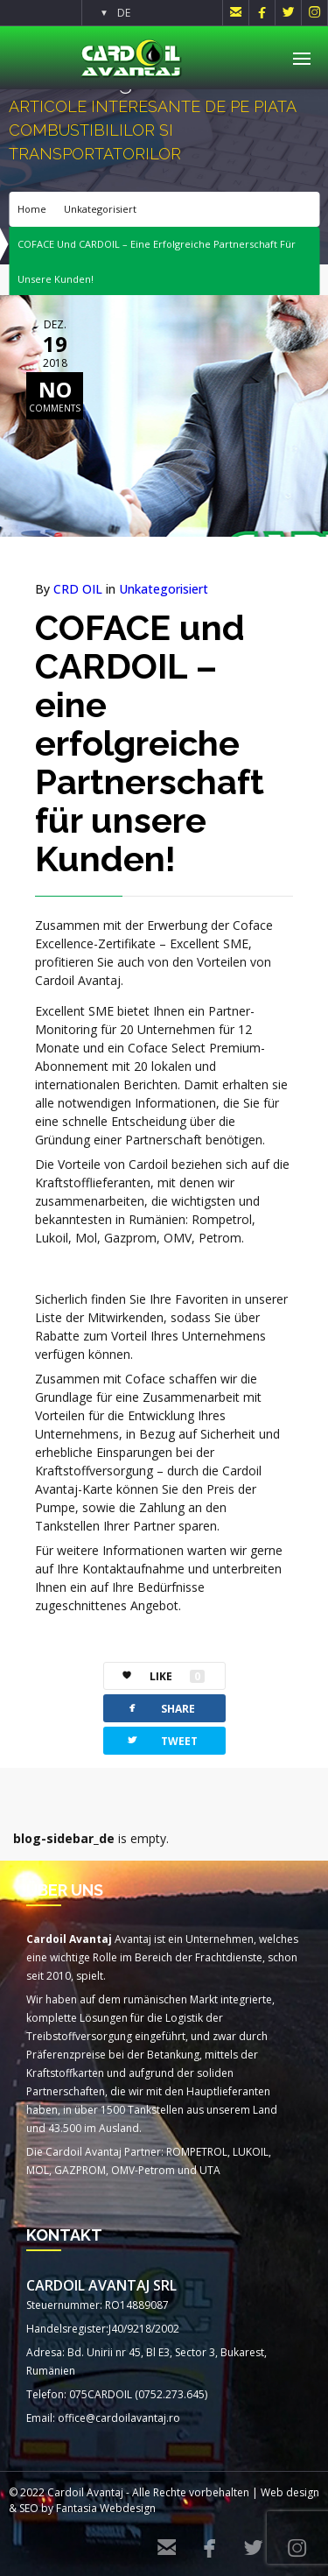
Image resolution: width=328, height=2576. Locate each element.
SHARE (160, 1708)
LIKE (154, 1676)
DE (123, 12)
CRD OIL (77, 589)
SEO (28, 2508)
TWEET (161, 1740)
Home (31, 208)
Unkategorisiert (100, 208)
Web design (290, 2492)
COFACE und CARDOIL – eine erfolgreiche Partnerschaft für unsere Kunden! (149, 743)
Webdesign (128, 2508)
